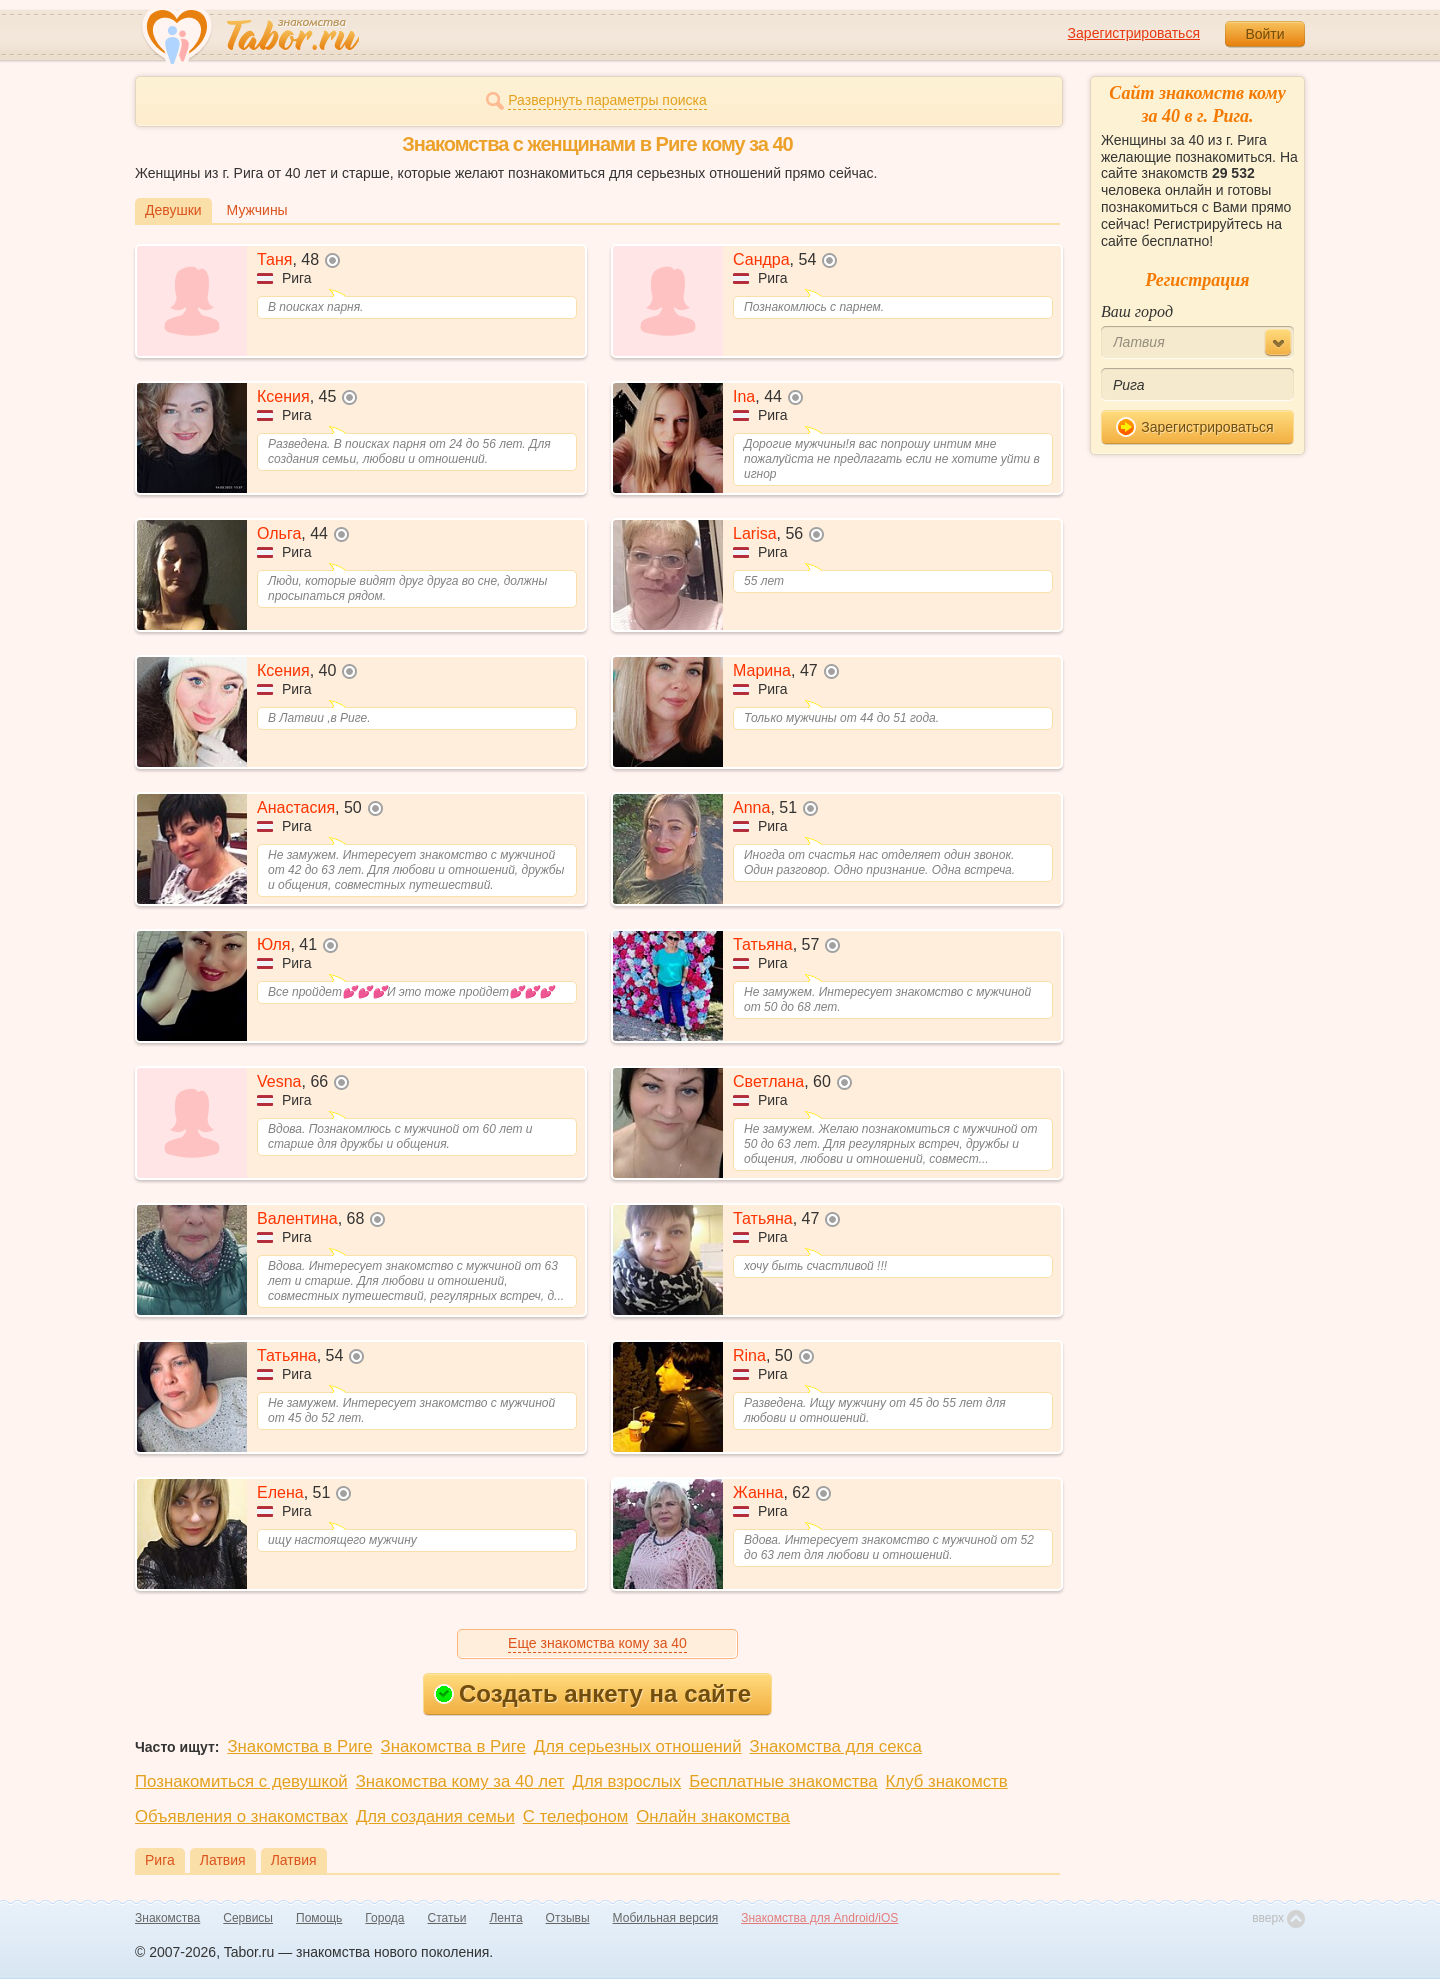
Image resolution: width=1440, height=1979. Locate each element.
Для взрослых (627, 1781)
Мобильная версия (666, 1918)
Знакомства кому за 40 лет (460, 1781)
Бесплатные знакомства (783, 1781)
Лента (505, 1918)
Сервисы (248, 1918)
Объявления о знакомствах (241, 1816)
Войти (1264, 34)
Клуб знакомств (947, 1781)
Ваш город (1137, 311)
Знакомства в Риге (299, 1746)
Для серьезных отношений (638, 1746)
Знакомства (167, 1918)
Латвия (223, 1860)
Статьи (447, 1918)
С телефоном (575, 1816)
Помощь (319, 1918)
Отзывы (568, 1918)
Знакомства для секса (836, 1746)
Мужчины (257, 210)
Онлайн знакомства (713, 1816)
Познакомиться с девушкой (241, 1781)
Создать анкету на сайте (592, 1693)
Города (384, 1918)
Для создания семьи (435, 1816)
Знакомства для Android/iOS (819, 1918)
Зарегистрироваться (1134, 33)
